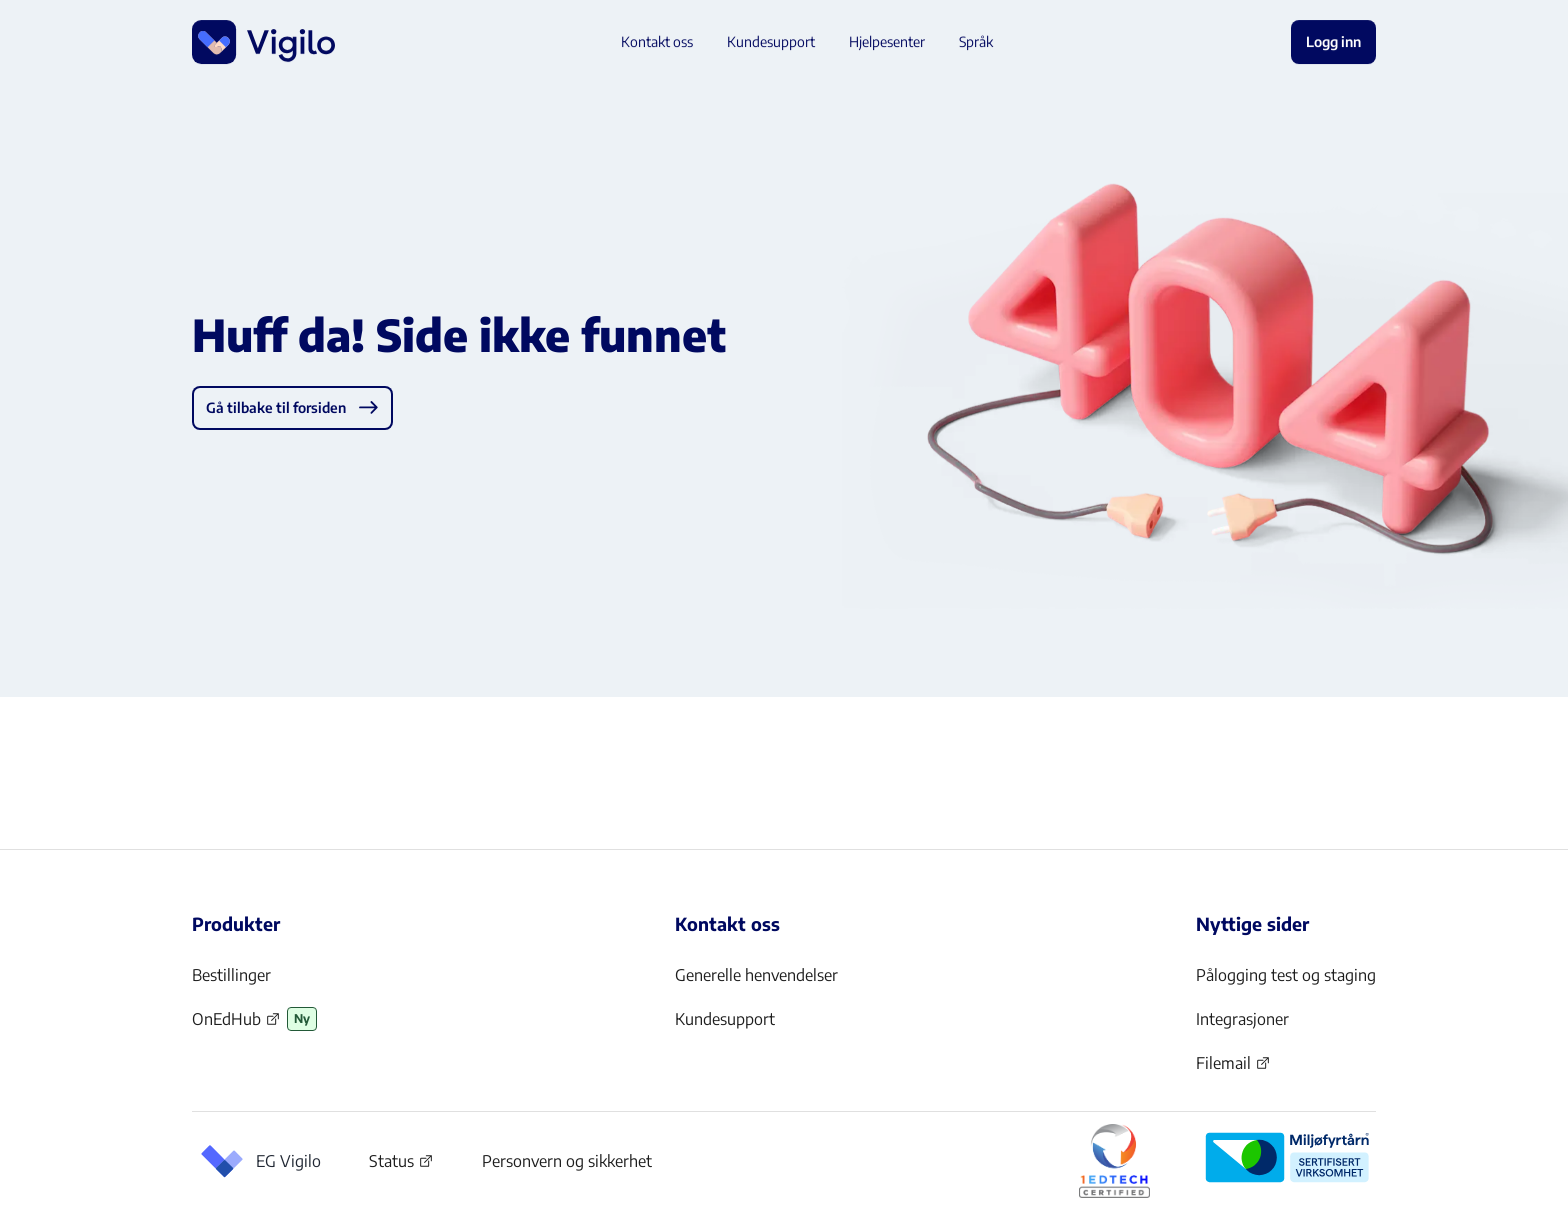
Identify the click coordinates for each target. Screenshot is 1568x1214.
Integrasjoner (1242, 1019)
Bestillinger (231, 975)
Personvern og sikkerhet (567, 1161)
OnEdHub (236, 1025)
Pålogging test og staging (1286, 975)
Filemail (1233, 1069)
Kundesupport (725, 1019)
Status (401, 1165)
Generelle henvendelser (756, 975)
